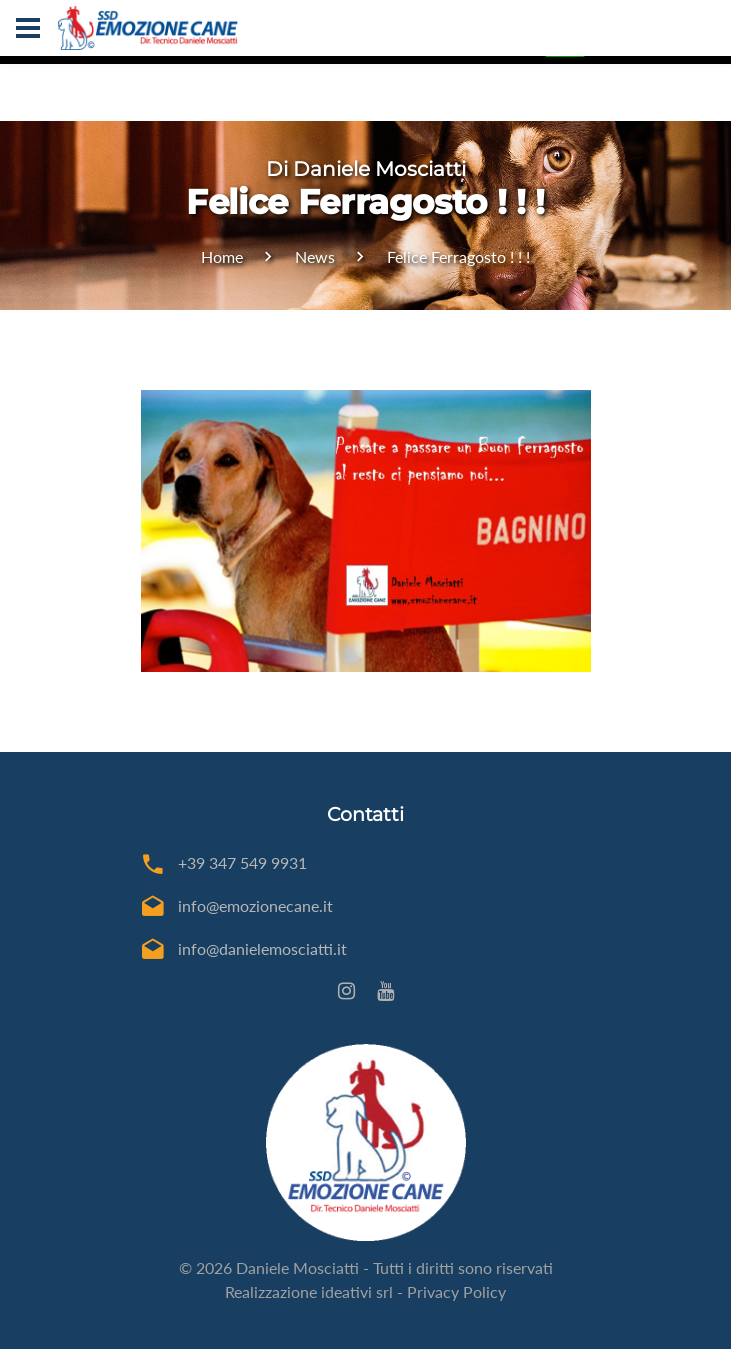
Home (222, 256)
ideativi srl (357, 1291)
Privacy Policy (456, 1291)
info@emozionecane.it (255, 905)
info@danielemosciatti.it (262, 948)
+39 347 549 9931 (242, 862)
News (315, 256)
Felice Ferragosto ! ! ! (458, 256)
